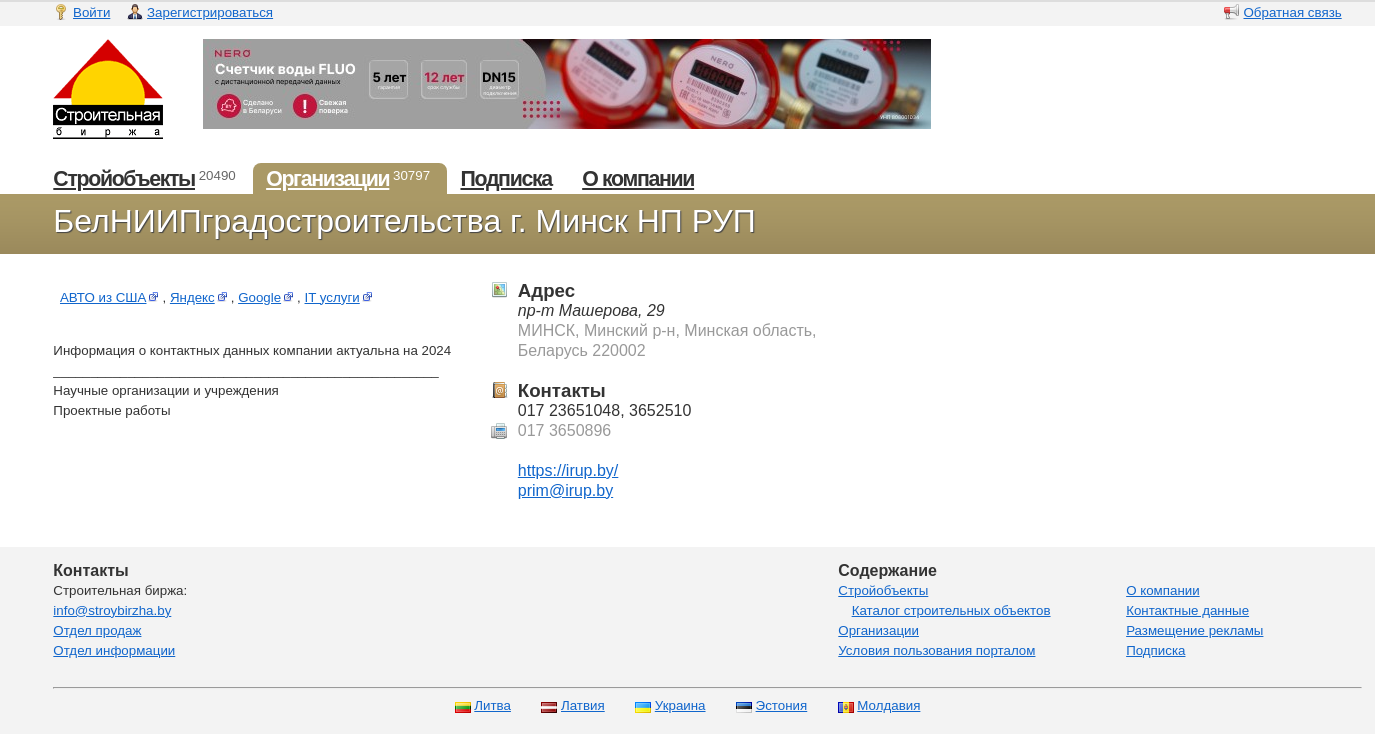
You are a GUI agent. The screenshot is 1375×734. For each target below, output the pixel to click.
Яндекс (200, 297)
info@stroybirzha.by (112, 610)
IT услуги (340, 297)
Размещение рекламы (1194, 630)
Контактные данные (1187, 610)
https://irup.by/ (568, 470)
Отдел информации (114, 650)
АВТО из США (111, 297)
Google (267, 297)
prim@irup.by (565, 490)
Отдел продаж (97, 630)
